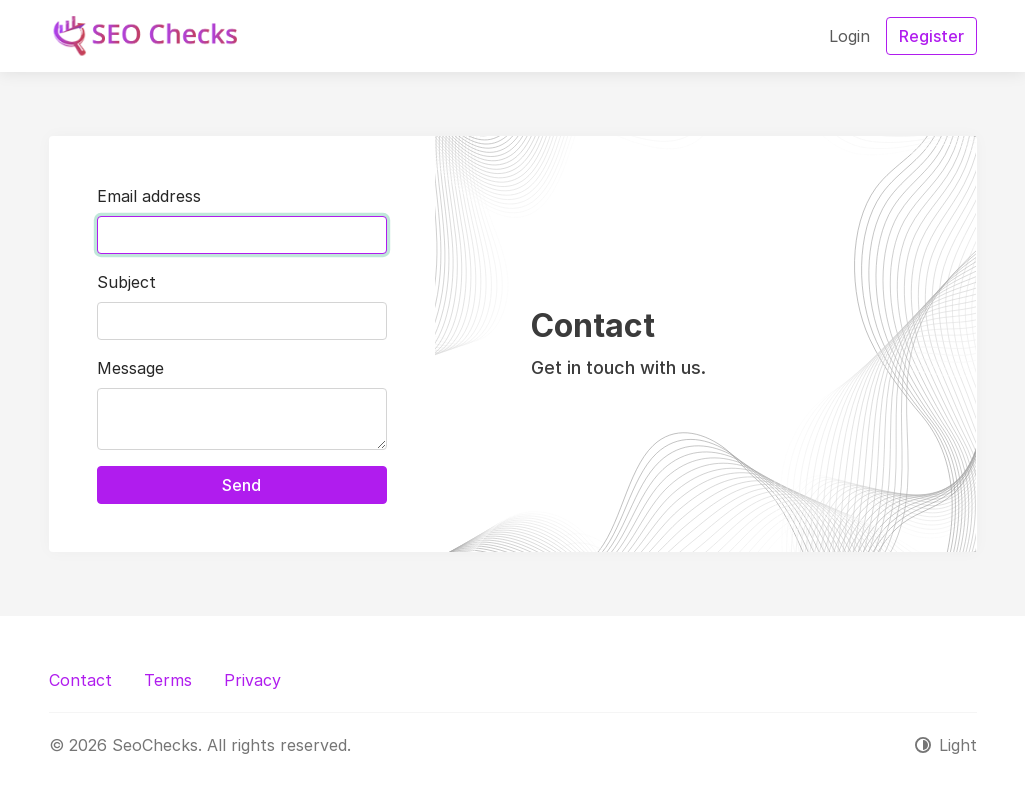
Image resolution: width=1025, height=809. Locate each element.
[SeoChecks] (143, 36)
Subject (126, 282)
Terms (168, 680)
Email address (149, 196)
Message (130, 368)
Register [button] (931, 36)
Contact (80, 680)
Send (241, 485)
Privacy (252, 680)
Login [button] (849, 36)
